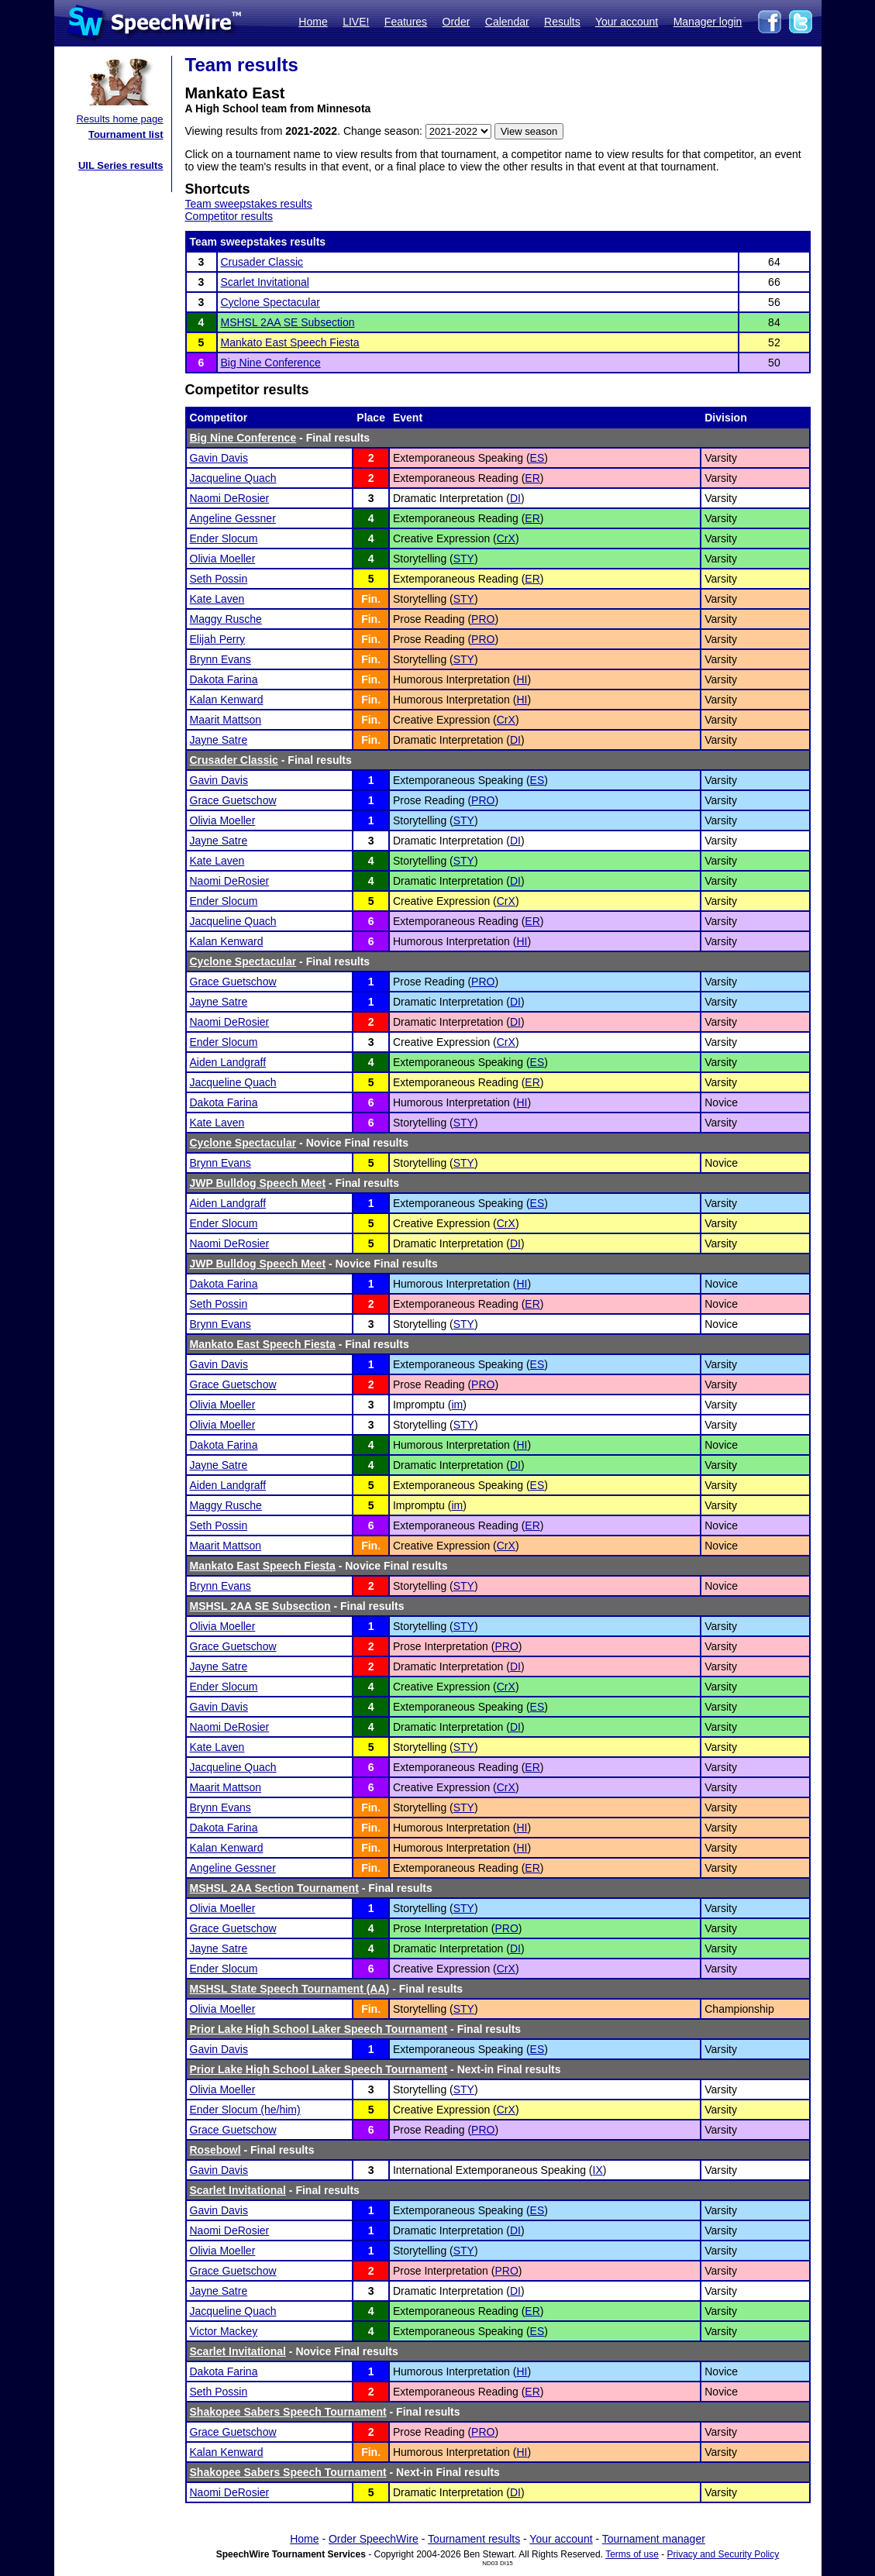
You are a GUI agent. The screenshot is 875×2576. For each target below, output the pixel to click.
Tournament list (126, 134)
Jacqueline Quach (233, 478)
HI (521, 679)
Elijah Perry (218, 639)
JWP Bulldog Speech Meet (258, 1183)
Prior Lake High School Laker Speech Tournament (319, 2029)
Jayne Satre (219, 740)
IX (598, 2170)
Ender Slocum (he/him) (245, 2109)
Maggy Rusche (226, 619)
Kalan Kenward (227, 699)
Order (456, 21)
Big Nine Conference (271, 362)
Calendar (507, 21)
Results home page (119, 119)
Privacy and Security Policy (723, 2554)
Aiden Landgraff (228, 1062)
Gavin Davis (219, 458)
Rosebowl (215, 2150)
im (457, 1404)
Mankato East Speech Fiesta (290, 342)
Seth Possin (219, 579)
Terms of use (632, 2554)
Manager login (707, 21)
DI (515, 498)
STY (463, 558)
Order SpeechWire (374, 2539)
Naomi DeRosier (230, 498)
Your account (626, 21)
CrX (506, 538)
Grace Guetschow (233, 800)
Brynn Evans (220, 659)
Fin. (371, 599)
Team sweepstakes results (248, 204)
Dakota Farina (224, 679)
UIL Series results (121, 165)
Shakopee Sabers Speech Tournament (288, 2412)
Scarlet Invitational (265, 282)
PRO (482, 619)
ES (537, 458)
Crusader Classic (262, 262)
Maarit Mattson (226, 720)
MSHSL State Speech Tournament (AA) (290, 1989)
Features (405, 21)
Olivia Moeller (223, 558)
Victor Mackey (224, 2331)
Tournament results (474, 2539)
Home (312, 21)
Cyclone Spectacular (270, 302)
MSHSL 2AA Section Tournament (274, 1888)
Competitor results (229, 216)
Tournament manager (653, 2539)
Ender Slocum (224, 538)
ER (532, 478)
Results (562, 21)
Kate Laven (217, 599)
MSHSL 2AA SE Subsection (288, 322)
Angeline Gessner (233, 518)
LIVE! (356, 21)
